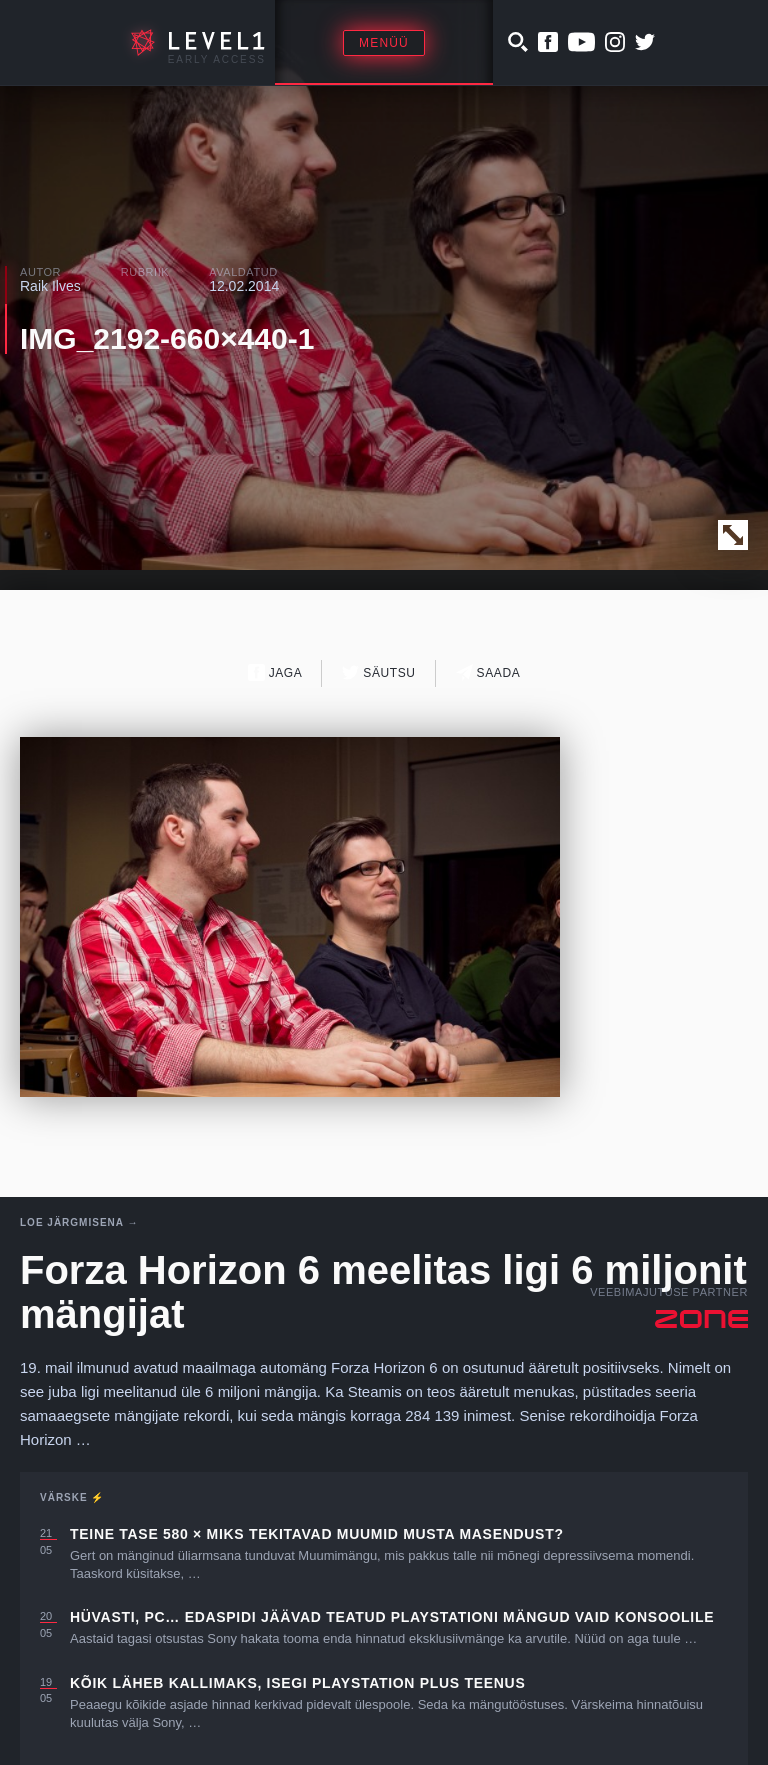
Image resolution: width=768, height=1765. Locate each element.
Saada (488, 672)
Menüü (384, 43)
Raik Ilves (50, 286)
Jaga (275, 672)
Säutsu (378, 672)
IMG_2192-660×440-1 (167, 338)
